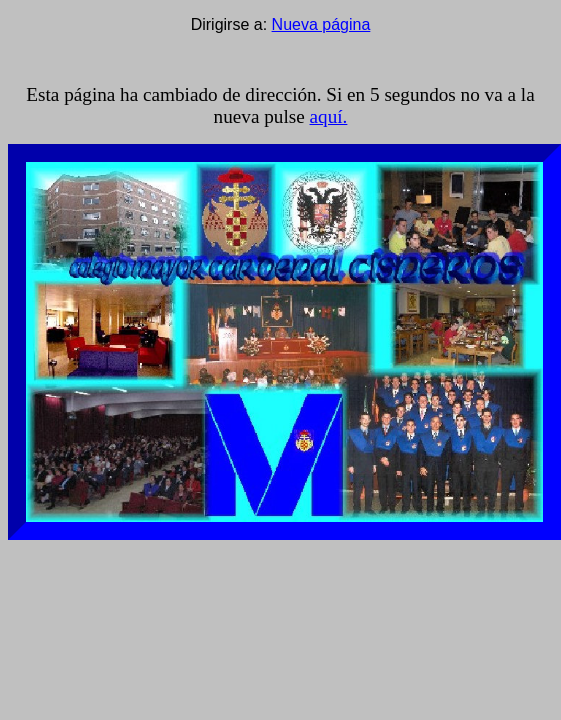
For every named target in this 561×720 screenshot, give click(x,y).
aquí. (329, 116)
